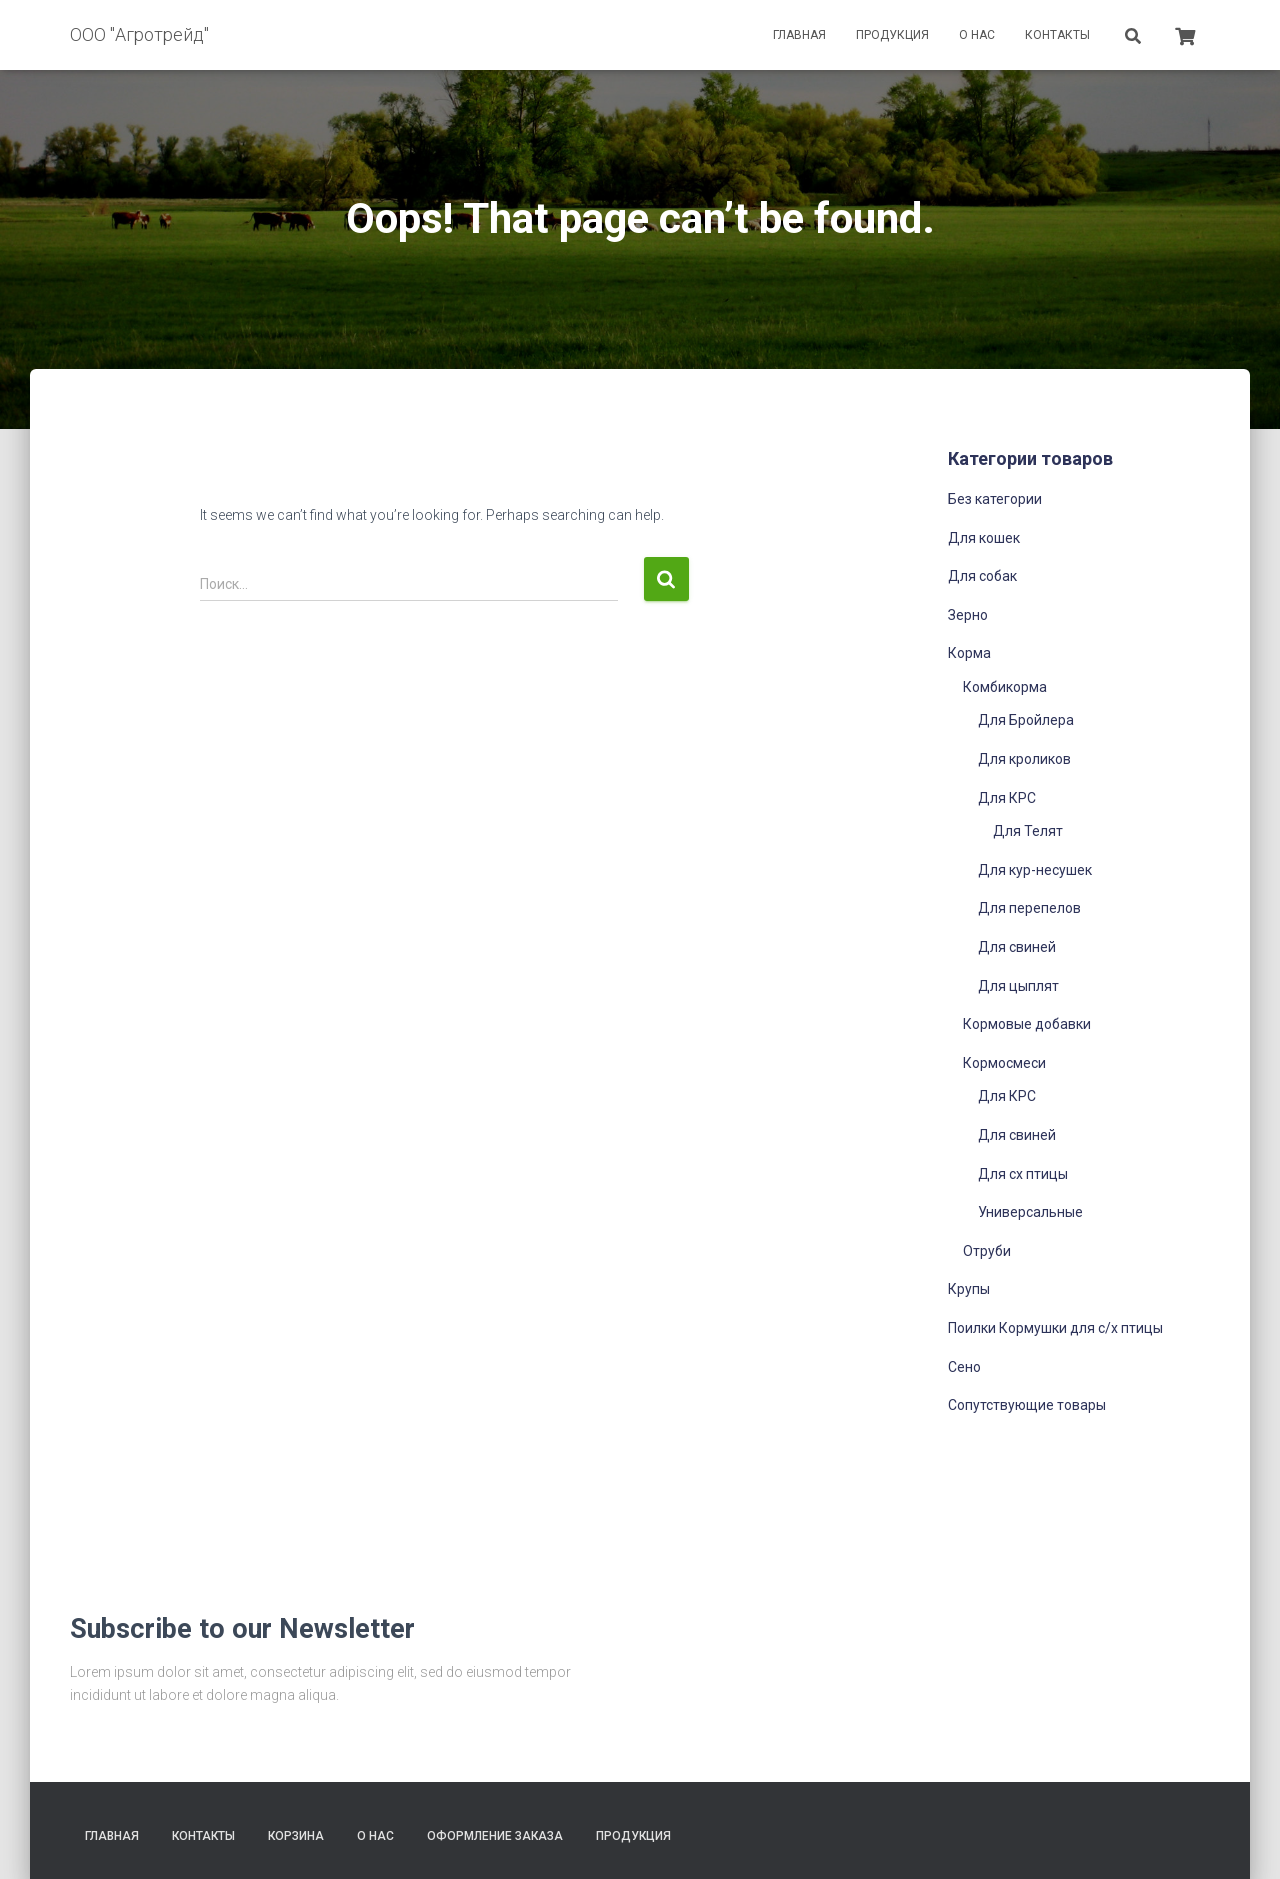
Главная (799, 35)
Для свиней (1017, 947)
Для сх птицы (1023, 1174)
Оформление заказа (495, 1836)
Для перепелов (1029, 908)
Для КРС (1007, 798)
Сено (964, 1367)
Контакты (1057, 35)
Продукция (892, 35)
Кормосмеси (1004, 1063)
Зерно (968, 615)
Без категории (995, 499)
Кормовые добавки (1027, 1024)
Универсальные (1030, 1212)
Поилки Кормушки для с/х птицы (1055, 1328)
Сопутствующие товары (1027, 1405)
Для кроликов (1024, 759)
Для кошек (984, 538)
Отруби (987, 1251)
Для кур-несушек (1035, 870)
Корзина (296, 1836)
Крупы (969, 1289)
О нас (977, 35)
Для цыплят (1018, 986)
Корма (969, 653)
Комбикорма (1005, 687)
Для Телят (1028, 831)
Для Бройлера (1026, 720)
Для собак (982, 576)
